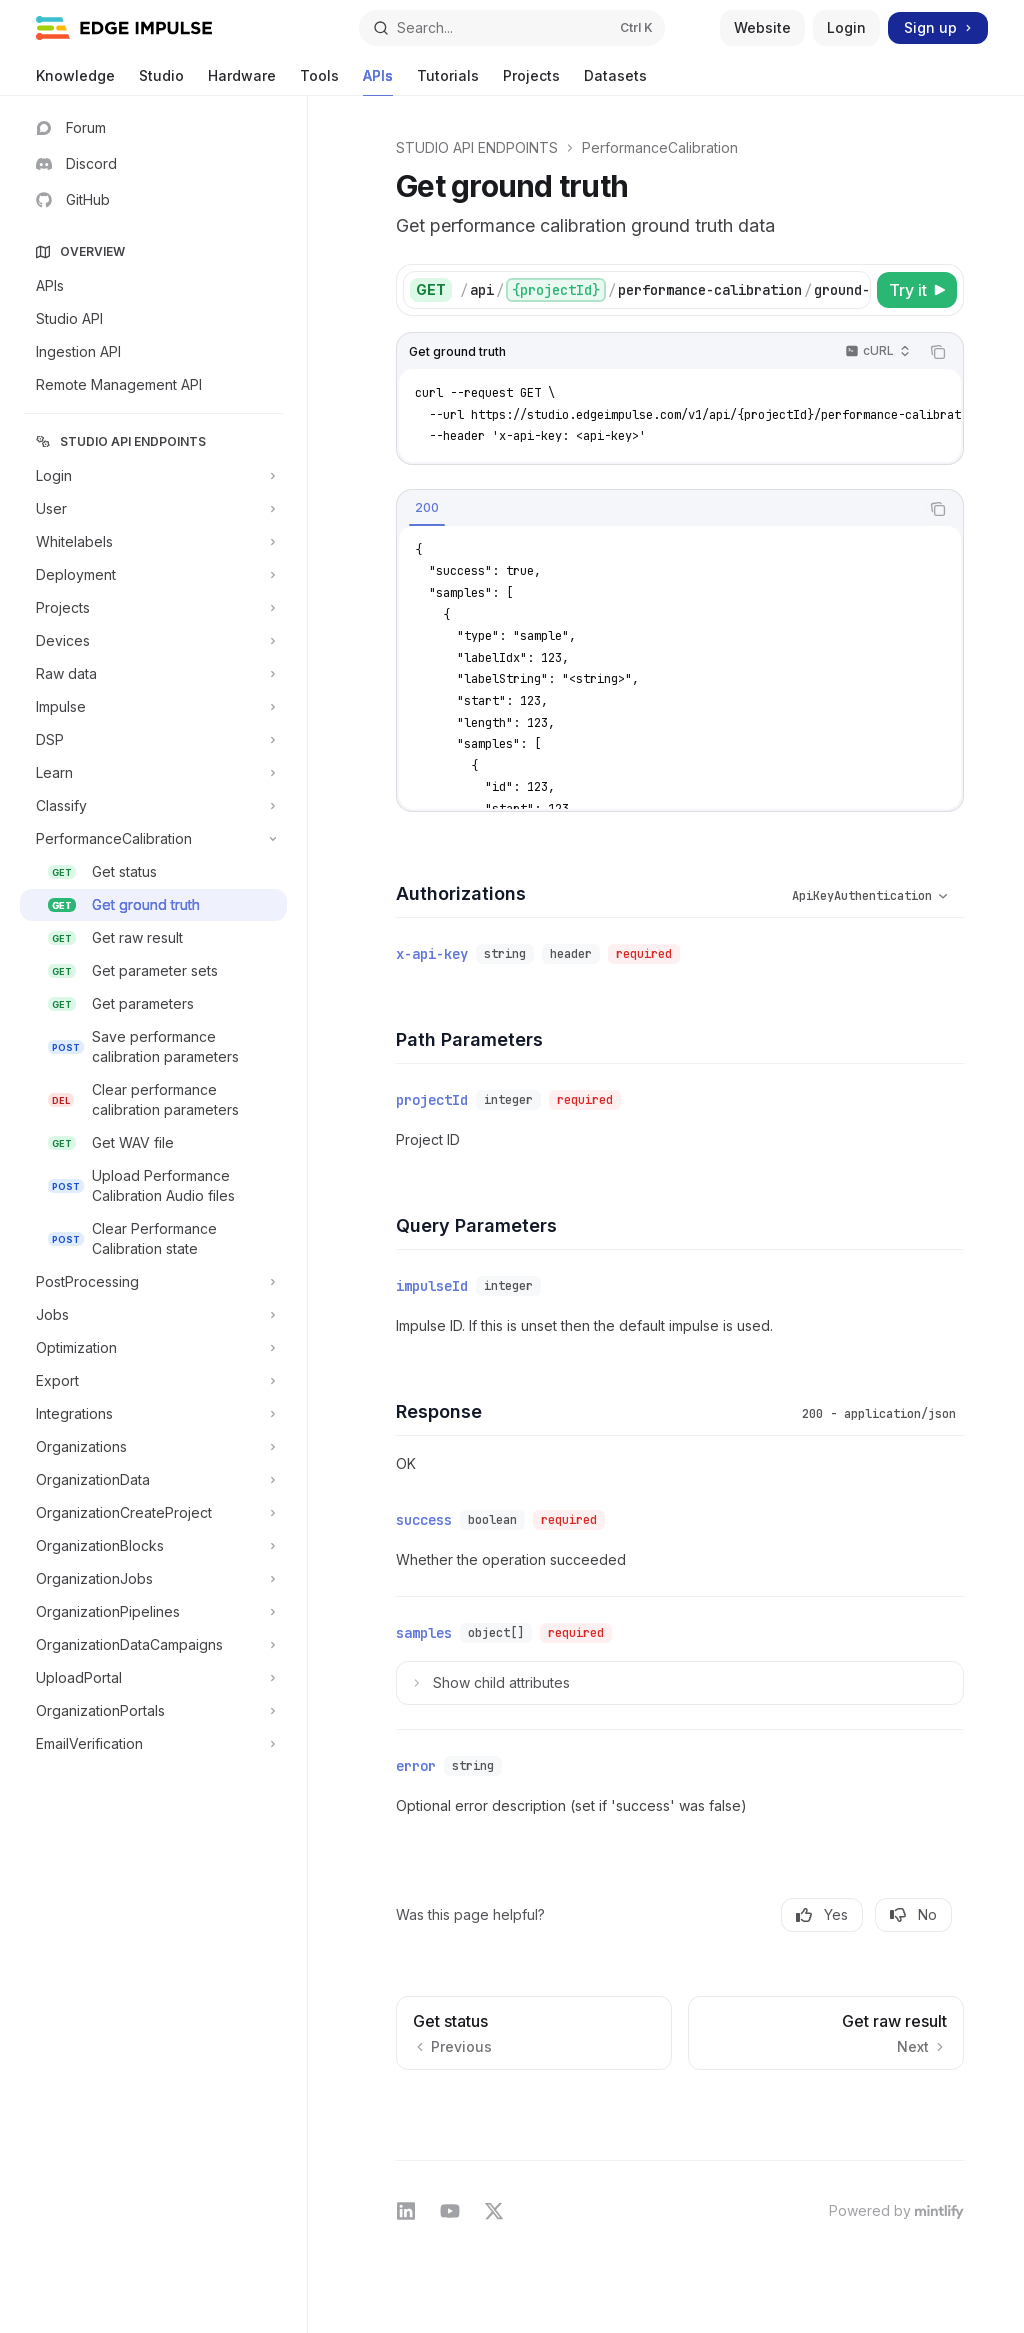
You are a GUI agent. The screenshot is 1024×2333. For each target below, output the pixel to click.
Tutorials (448, 81)
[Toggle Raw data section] (153, 674)
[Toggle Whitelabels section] (153, 542)
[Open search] (512, 28)
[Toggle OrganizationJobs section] (153, 1579)
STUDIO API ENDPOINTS (477, 147)
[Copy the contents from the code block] (938, 352)
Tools (319, 81)
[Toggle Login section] (153, 476)
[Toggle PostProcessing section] (153, 1282)
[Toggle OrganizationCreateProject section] (153, 1513)
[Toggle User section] (153, 509)
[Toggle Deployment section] (153, 575)
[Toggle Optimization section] (153, 1348)
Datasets (615, 81)
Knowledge (75, 81)
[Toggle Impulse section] (153, 707)
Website (762, 27)
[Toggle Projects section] (153, 608)
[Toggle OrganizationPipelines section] (153, 1612)
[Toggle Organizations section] (153, 1447)
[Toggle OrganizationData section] (153, 1480)
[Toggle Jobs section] (153, 1315)
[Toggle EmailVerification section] (153, 1744)
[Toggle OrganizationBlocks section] (153, 1546)
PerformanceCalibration (660, 147)
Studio (161, 81)
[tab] (427, 508)
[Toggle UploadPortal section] (153, 1678)
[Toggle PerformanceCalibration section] (153, 839)
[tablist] (658, 509)
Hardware (242, 81)
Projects (531, 81)
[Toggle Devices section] (153, 641)
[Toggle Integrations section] (153, 1414)
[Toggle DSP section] (153, 740)
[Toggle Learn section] (153, 773)
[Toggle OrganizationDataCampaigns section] (153, 1645)
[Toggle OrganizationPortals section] (153, 1711)
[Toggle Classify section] (153, 806)
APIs (378, 81)
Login (846, 27)
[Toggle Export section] (153, 1381)
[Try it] (917, 290)
